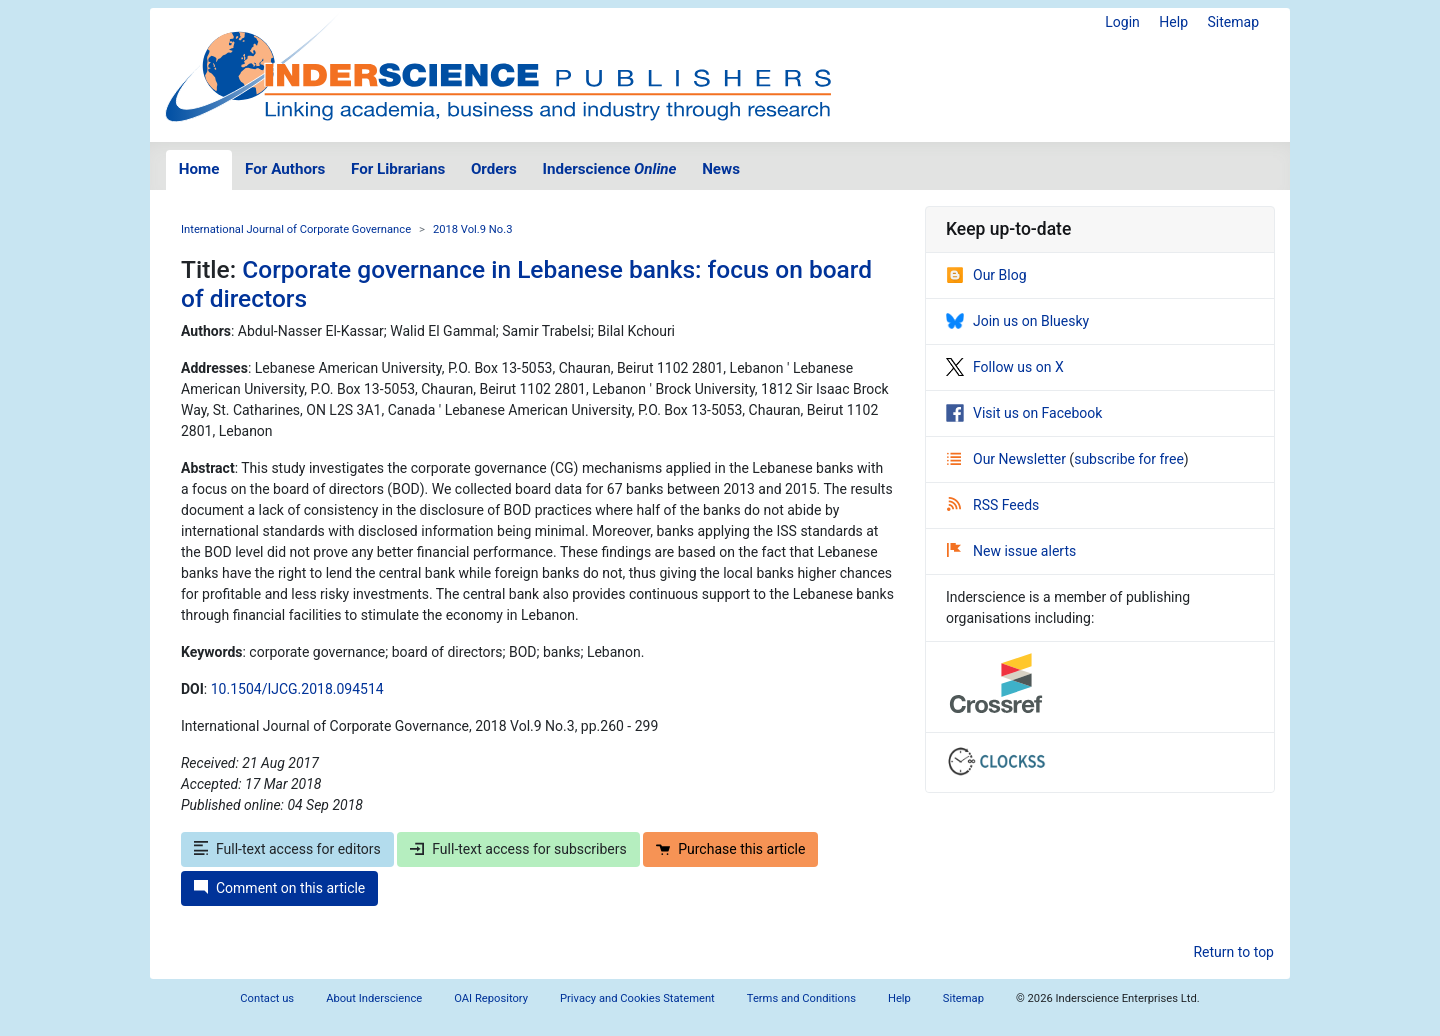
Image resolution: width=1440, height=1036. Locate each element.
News (721, 169)
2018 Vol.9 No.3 (473, 229)
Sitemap (1233, 22)
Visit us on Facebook (1024, 413)
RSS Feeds (993, 505)
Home (199, 169)
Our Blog (986, 275)
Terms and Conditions (801, 998)
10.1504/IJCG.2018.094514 (297, 689)
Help (1173, 22)
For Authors (285, 169)
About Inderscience (374, 998)
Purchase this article (730, 849)
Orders (494, 169)
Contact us (267, 998)
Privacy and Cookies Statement (637, 998)
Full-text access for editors (287, 849)
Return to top (1233, 952)
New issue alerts (1011, 551)
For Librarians (398, 169)
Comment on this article (279, 888)
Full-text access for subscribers (518, 849)
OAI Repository (491, 998)
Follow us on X (1005, 367)
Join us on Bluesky (1017, 321)
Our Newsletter (1008, 459)
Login (1122, 22)
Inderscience (610, 169)
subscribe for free (1129, 459)
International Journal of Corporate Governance (296, 229)
